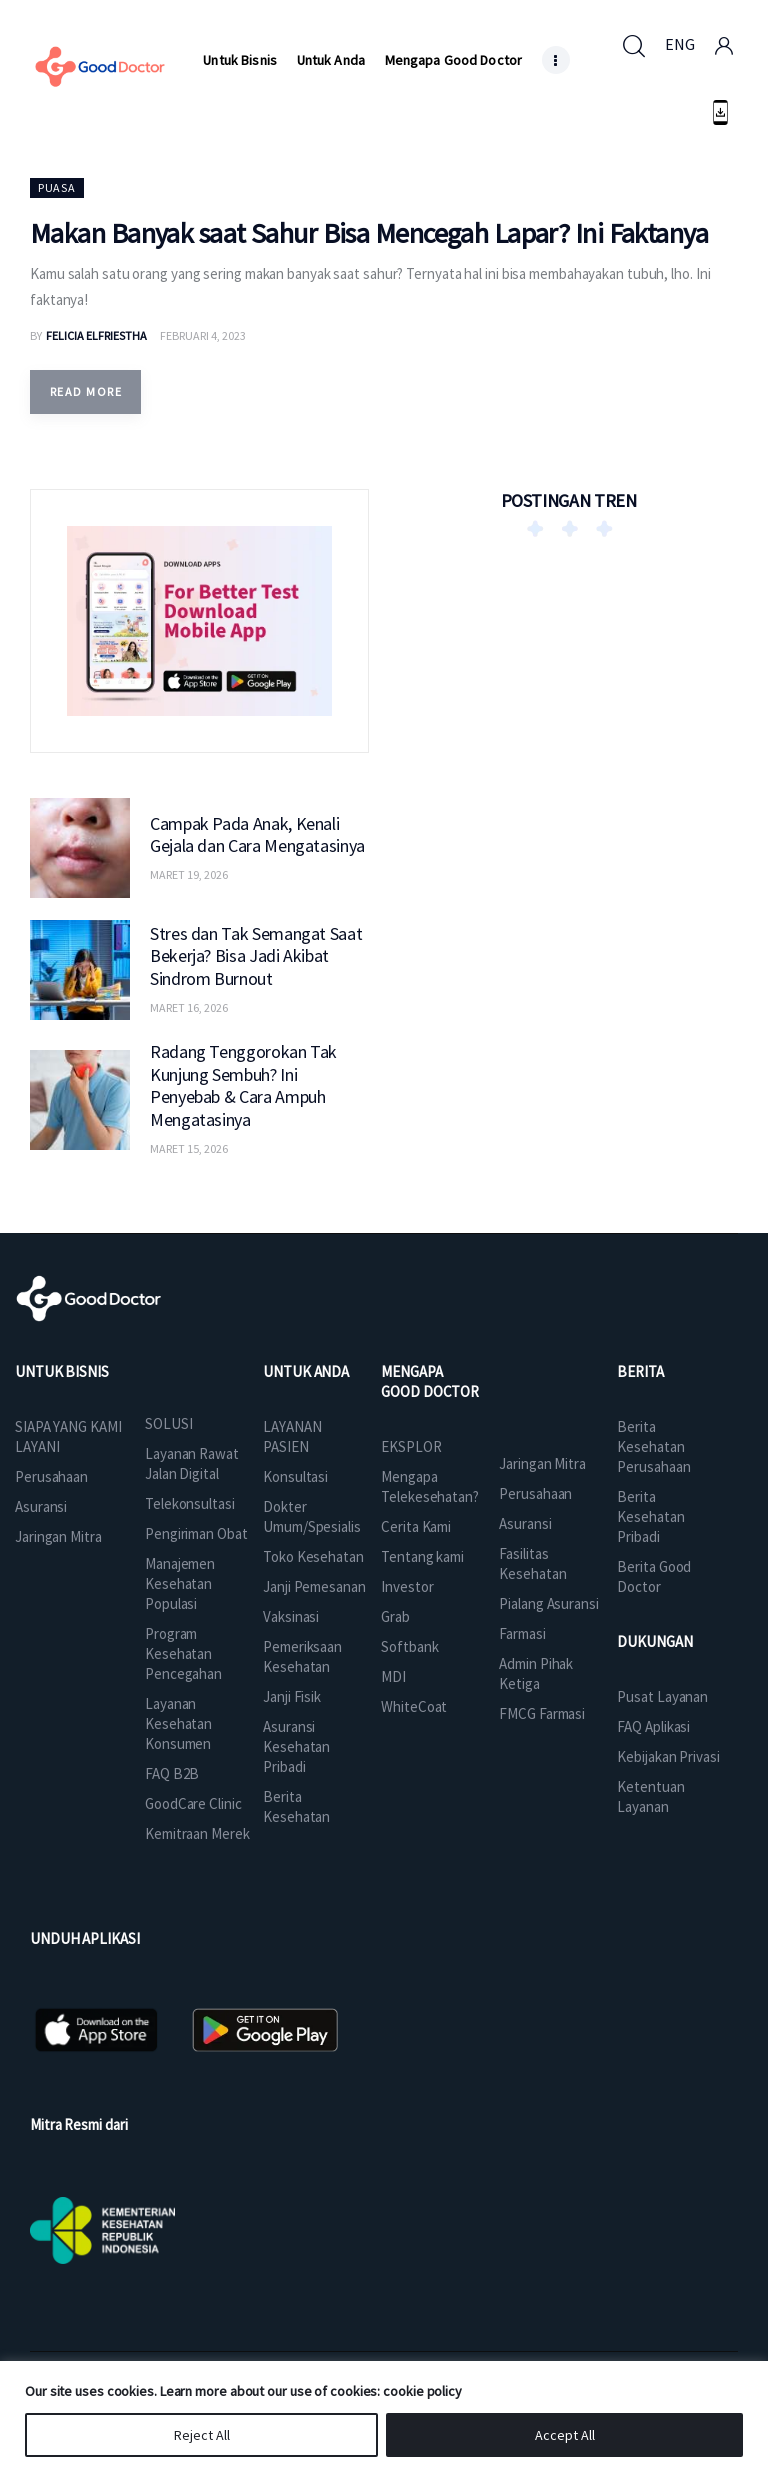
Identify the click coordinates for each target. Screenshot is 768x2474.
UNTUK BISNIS (62, 1371)
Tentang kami (422, 1556)
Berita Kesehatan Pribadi (650, 1516)
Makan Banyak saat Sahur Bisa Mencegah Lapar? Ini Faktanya (369, 233)
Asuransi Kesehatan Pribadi (296, 1746)
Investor (407, 1586)
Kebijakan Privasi (668, 1756)
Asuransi (41, 1506)
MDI (393, 1676)
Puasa (57, 187)
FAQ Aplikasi (653, 1726)
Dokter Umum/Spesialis (312, 1516)
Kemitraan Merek (197, 1833)
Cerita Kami (416, 1526)
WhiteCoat (414, 1706)
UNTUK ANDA (306, 1371)
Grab (395, 1616)
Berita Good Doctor (654, 1576)
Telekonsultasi (190, 1503)
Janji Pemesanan (314, 1586)
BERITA (640, 1371)
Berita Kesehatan (296, 1806)
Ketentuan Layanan (650, 1796)
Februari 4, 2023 (203, 335)
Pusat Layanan (662, 1696)
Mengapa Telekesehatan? (430, 1486)
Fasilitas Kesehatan (532, 1563)
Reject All (202, 2435)
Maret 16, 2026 (189, 1007)
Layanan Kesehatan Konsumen (178, 1723)
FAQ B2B (172, 1773)
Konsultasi (295, 1476)
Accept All (565, 2435)
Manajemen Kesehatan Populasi (180, 1583)
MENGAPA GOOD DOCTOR (430, 1381)
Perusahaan (51, 1476)
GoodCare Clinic (193, 1803)
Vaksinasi (291, 1616)
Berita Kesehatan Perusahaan (653, 1446)
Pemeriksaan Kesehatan (302, 1656)
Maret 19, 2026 (189, 874)
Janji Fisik (292, 1696)
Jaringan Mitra (58, 1536)
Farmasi (522, 1633)
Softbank (409, 1646)
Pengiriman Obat (196, 1533)
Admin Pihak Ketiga (536, 1673)
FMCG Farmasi (542, 1713)
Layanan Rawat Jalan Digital (192, 1463)
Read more (86, 391)
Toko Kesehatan (313, 1556)
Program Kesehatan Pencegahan (183, 1653)
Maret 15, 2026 (189, 1148)
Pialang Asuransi (548, 1603)
